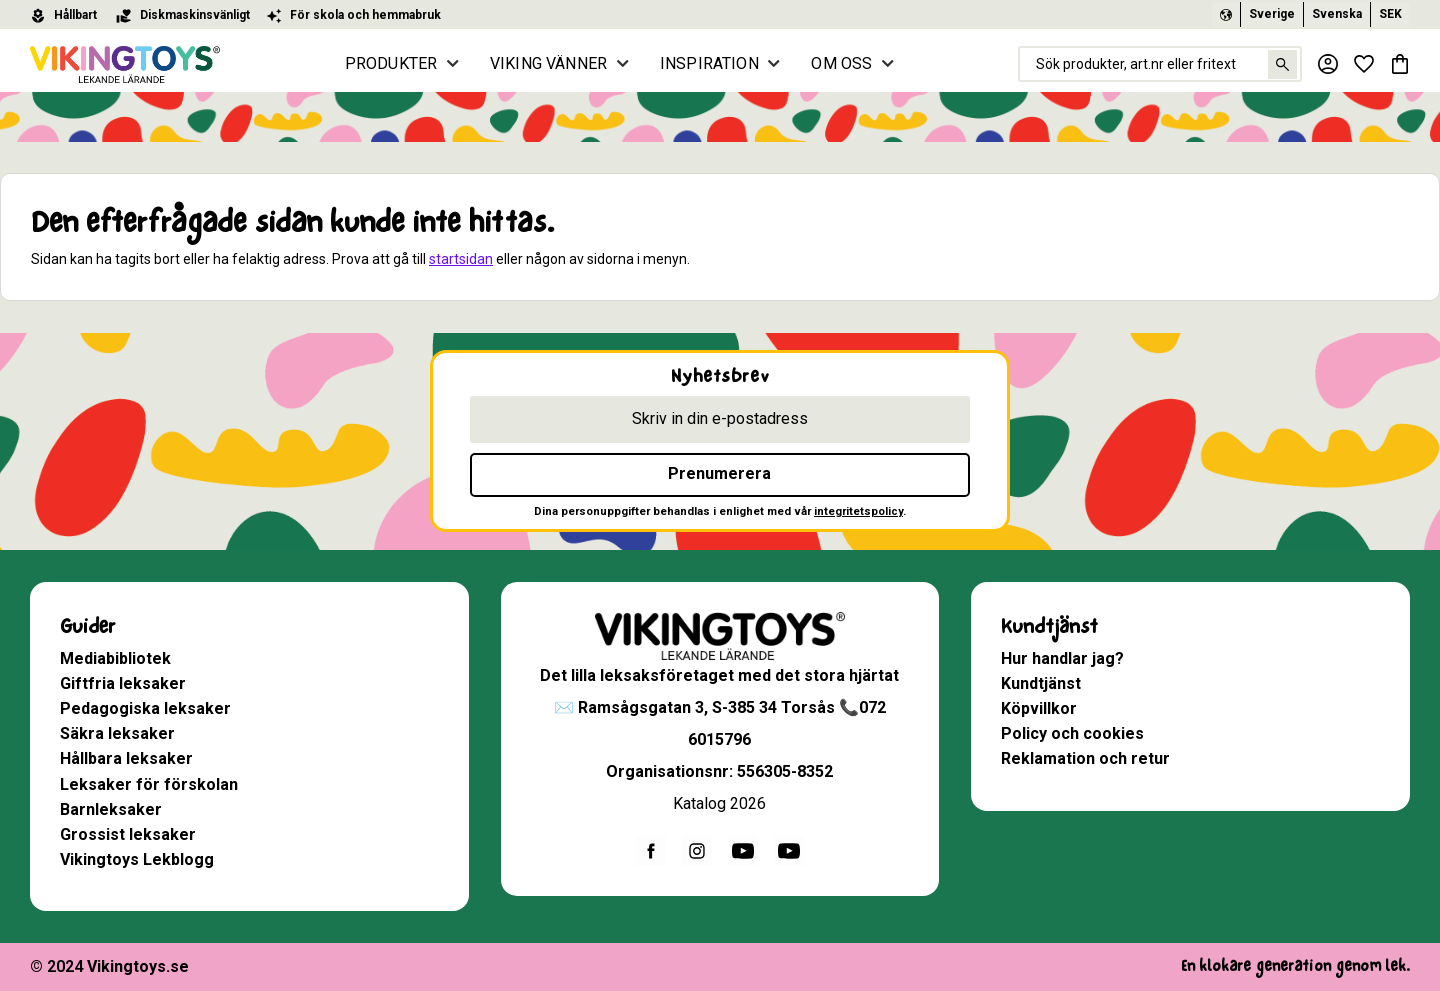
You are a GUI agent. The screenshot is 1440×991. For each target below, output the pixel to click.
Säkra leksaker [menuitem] (117, 733)
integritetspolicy (858, 511)
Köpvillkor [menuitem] (1039, 708)
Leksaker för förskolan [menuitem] (149, 784)
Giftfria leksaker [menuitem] (123, 683)
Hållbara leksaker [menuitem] (126, 758)
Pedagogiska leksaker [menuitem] (145, 708)
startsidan (461, 259)
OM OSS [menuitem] (841, 63)
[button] (1364, 64)
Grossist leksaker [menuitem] (128, 834)
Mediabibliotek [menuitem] (115, 658)
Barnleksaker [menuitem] (111, 809)
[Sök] (1282, 64)
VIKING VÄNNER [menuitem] (548, 63)
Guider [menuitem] (87, 626)
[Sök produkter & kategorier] (1160, 64)
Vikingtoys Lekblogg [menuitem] (137, 859)
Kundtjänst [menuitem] (1049, 626)
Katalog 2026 (719, 803)
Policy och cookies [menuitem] (1072, 733)
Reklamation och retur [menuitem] (1085, 758)
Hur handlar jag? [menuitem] (1062, 658)
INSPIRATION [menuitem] (709, 63)
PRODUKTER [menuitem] (391, 63)
